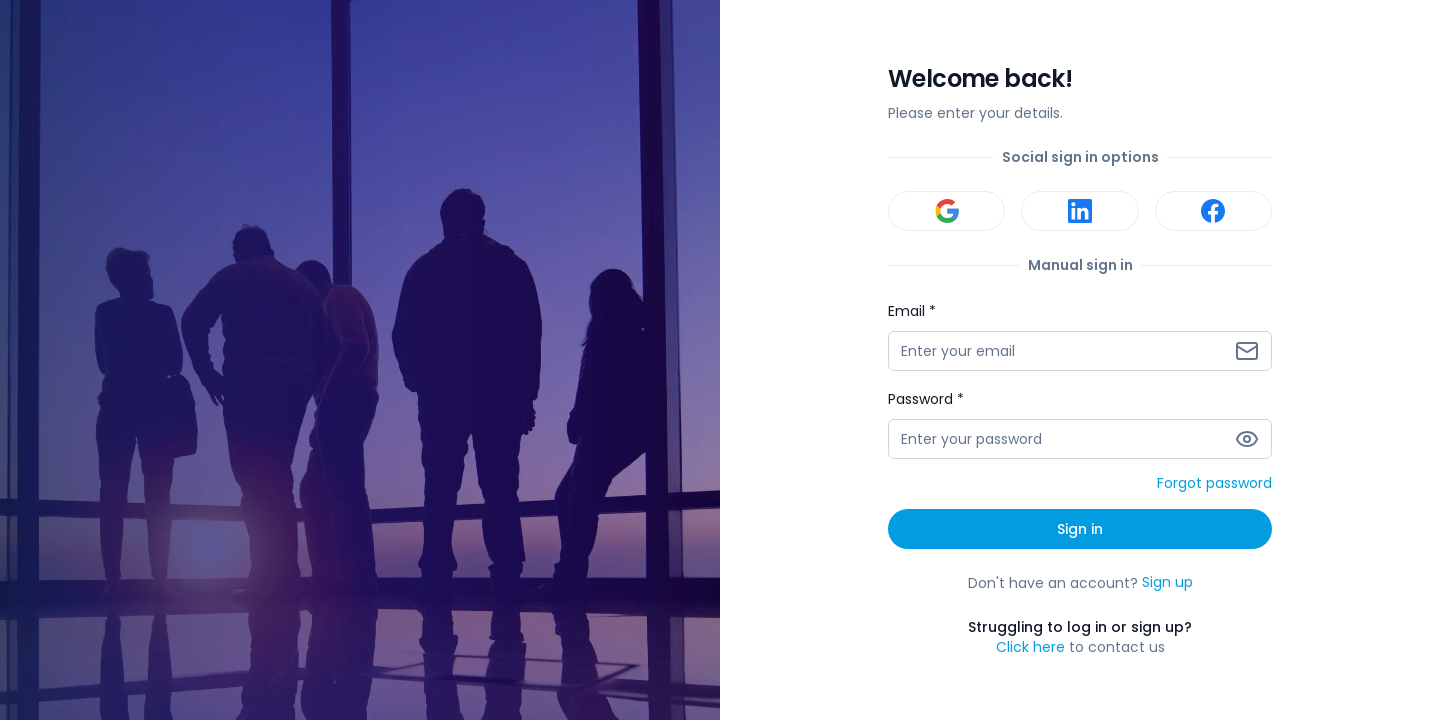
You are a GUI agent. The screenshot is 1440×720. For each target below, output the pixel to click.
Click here (1030, 647)
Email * (912, 311)
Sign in (1080, 529)
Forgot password (1214, 484)
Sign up (1167, 583)
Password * (926, 399)
